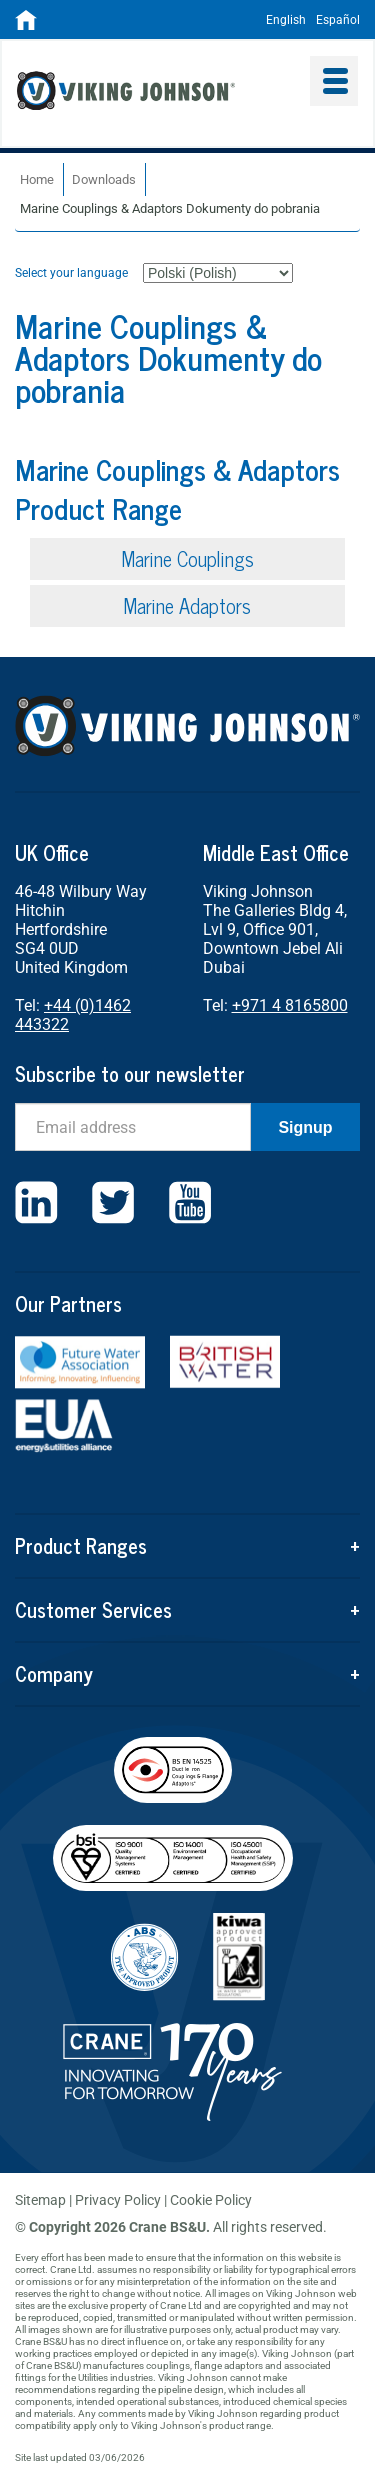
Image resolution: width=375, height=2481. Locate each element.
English (286, 20)
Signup (305, 1127)
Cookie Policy (211, 2200)
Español (338, 20)
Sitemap (40, 2200)
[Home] (26, 26)
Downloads (104, 179)
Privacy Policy (118, 2200)
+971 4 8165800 (290, 1005)
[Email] (133, 1127)
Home (37, 179)
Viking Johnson (156, 93)
